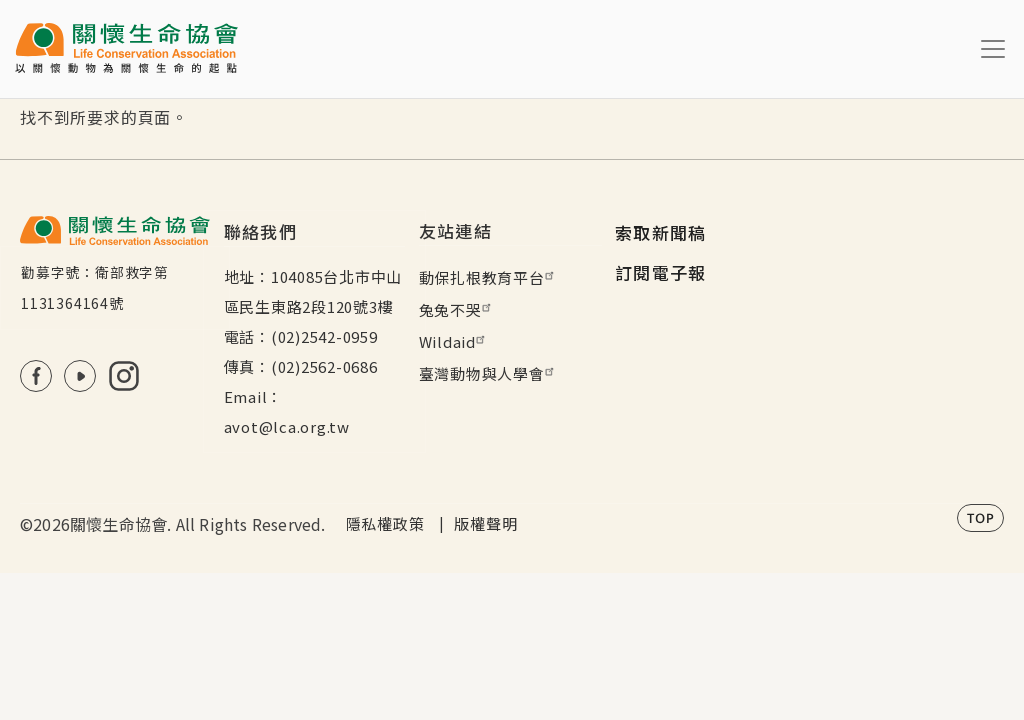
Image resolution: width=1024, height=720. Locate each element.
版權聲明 (485, 523)
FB (36, 376)
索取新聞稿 (661, 232)
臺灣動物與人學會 (489, 373)
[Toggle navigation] (993, 49)
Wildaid (454, 341)
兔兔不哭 (457, 309)
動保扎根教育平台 (489, 277)
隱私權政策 (385, 523)
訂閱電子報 (661, 272)
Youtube (80, 376)
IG (124, 376)
